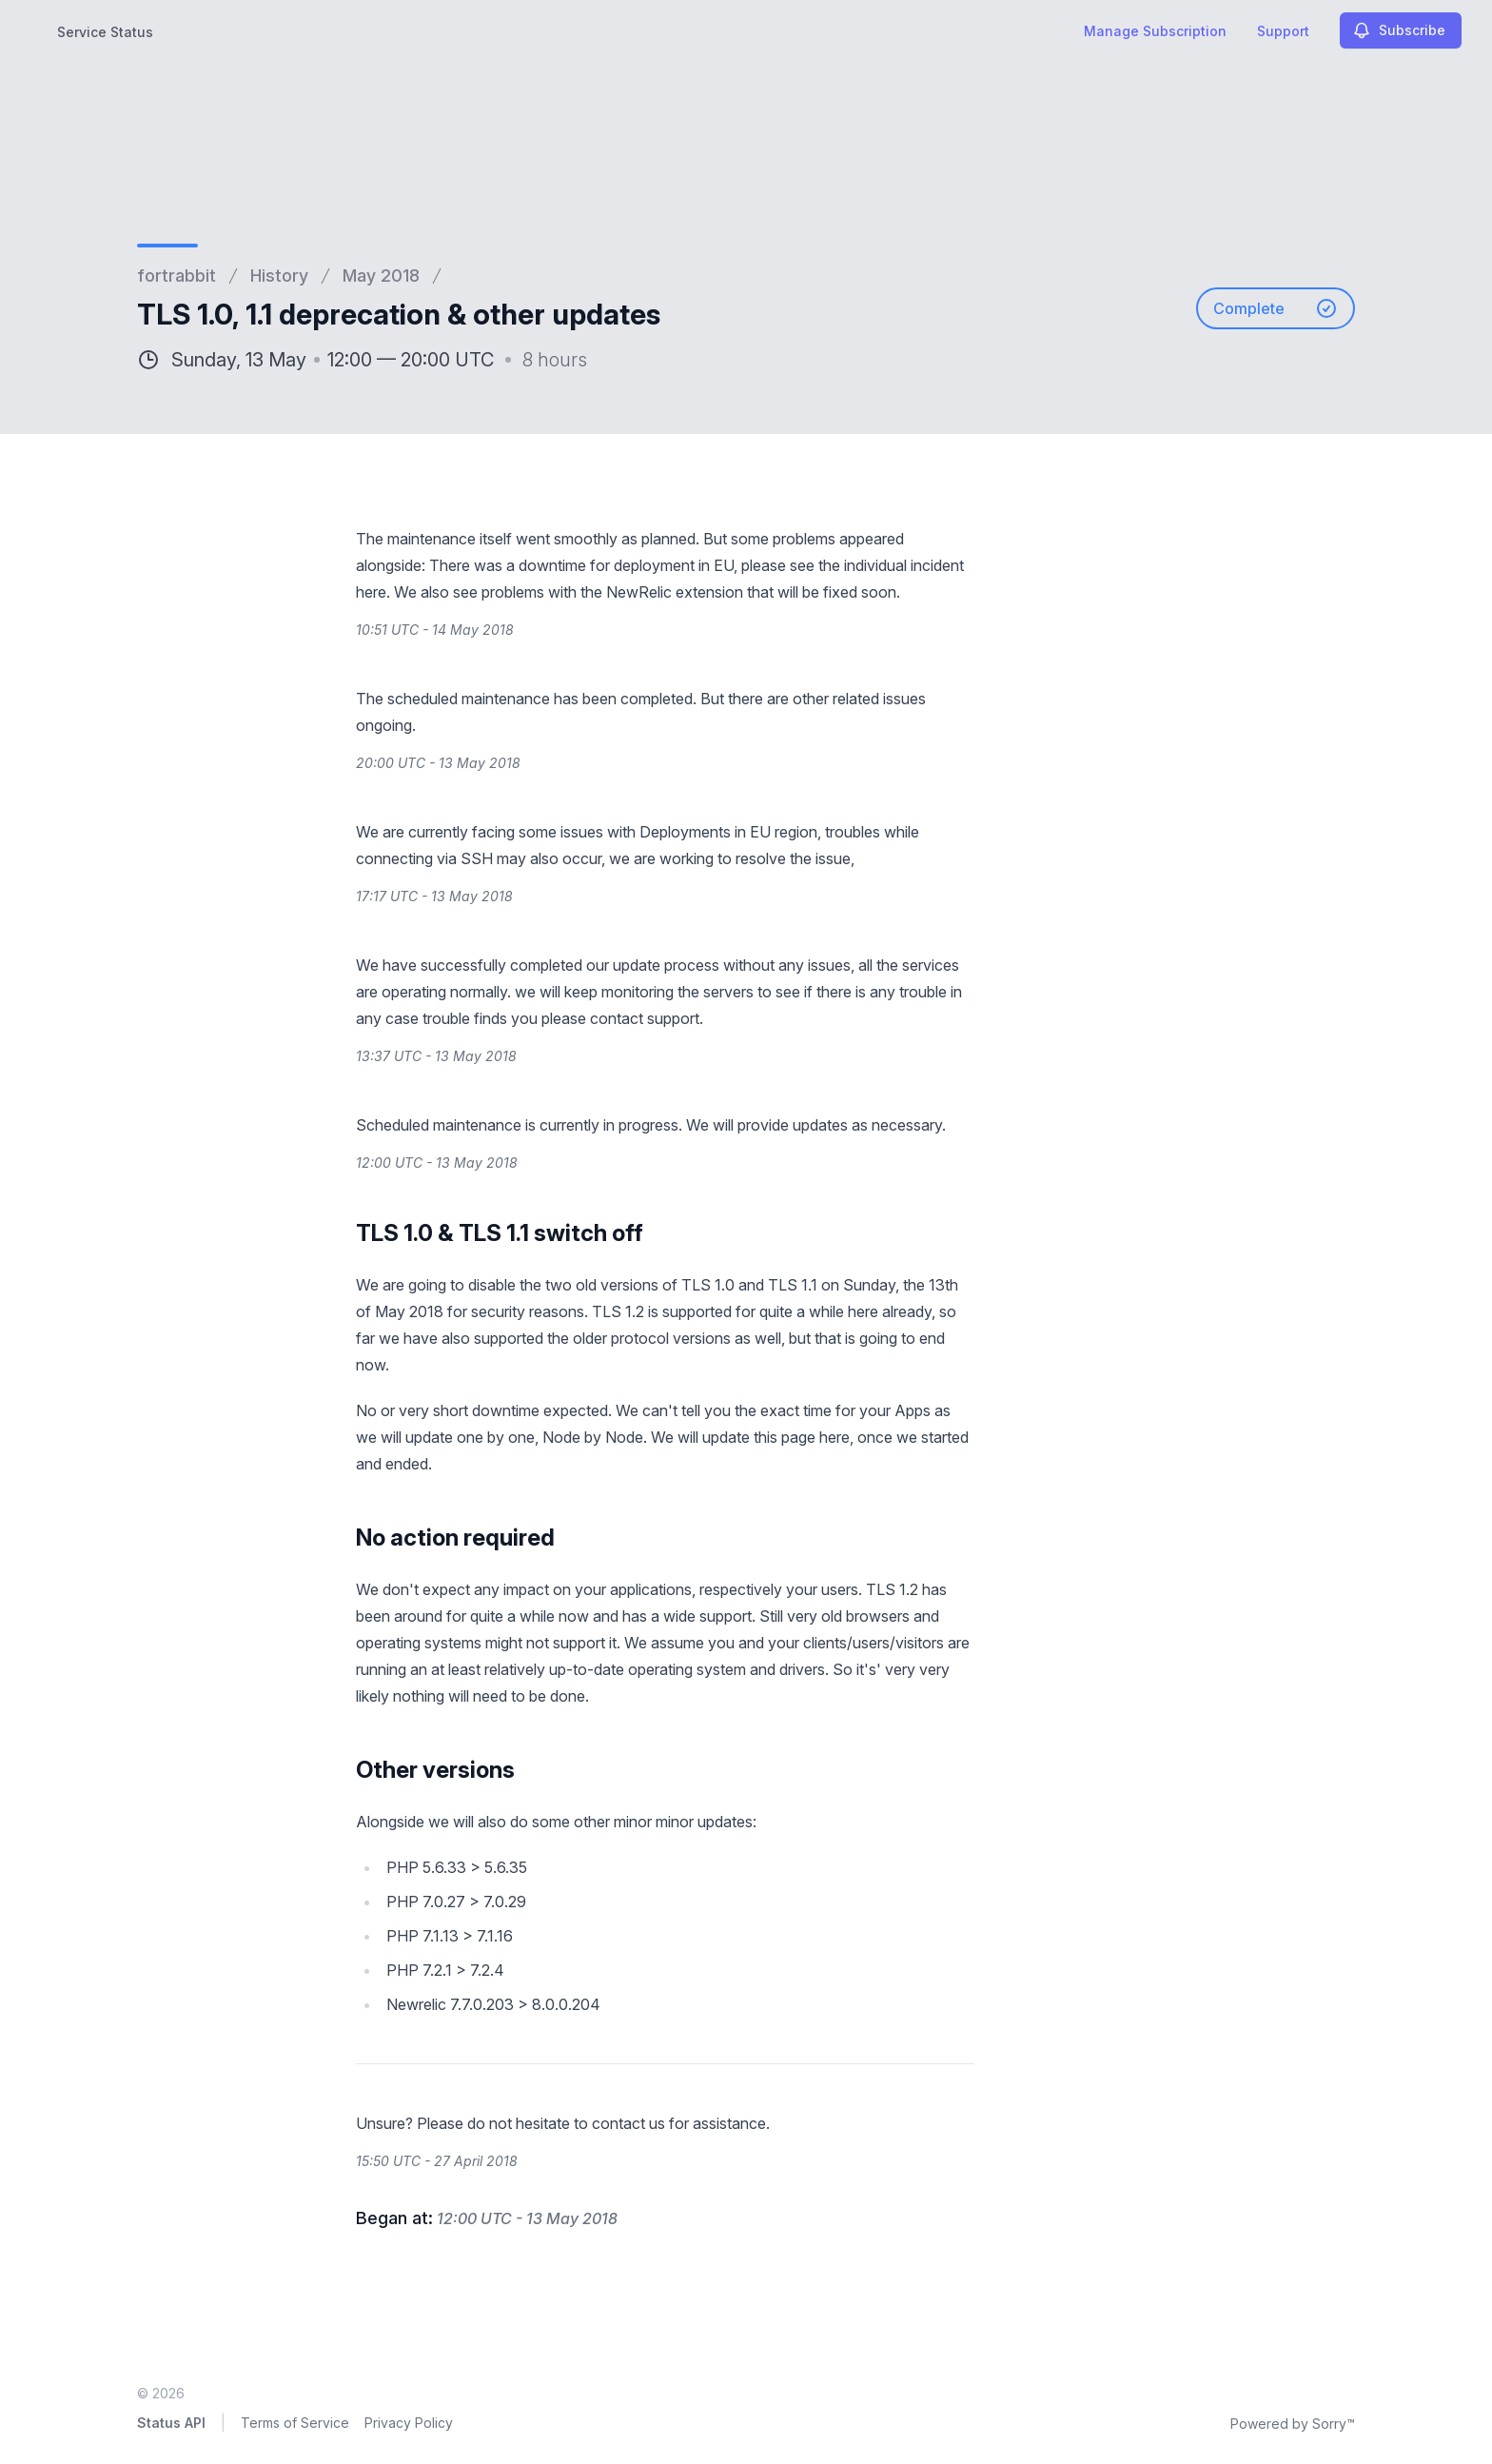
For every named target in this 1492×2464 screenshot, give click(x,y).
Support (1283, 31)
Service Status (105, 32)
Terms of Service (295, 2423)
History (279, 276)
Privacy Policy (408, 2423)
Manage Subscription (1155, 31)
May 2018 (381, 276)
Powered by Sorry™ (1292, 2423)
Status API (171, 2423)
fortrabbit (176, 276)
